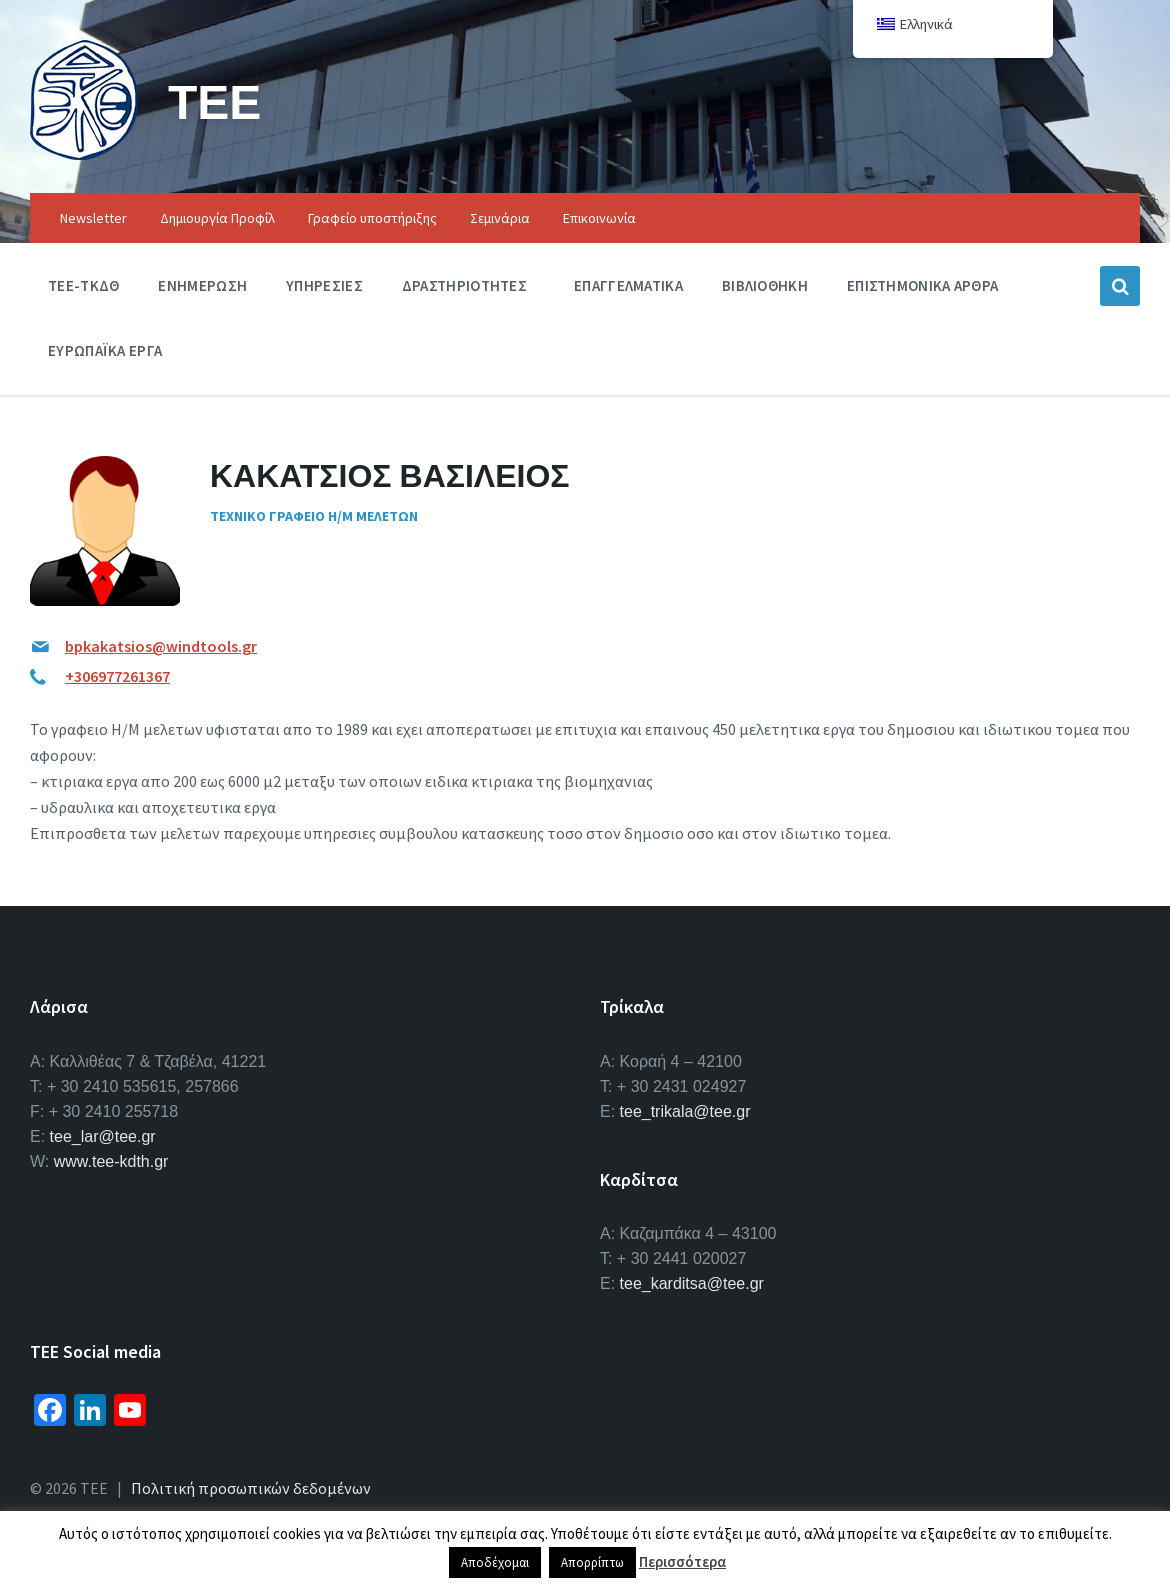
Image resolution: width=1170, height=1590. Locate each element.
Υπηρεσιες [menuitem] (324, 285)
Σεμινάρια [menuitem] (500, 218)
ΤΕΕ (214, 101)
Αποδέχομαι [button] (495, 1562)
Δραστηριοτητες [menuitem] (464, 285)
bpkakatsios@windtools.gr (161, 646)
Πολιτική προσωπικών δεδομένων (251, 1488)
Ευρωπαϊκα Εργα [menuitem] (105, 350)
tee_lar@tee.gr (103, 1136)
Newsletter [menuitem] (93, 218)
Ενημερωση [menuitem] (202, 285)
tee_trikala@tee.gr (685, 1111)
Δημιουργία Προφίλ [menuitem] (217, 218)
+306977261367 (117, 676)
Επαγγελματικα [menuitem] (628, 285)
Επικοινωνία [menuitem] (599, 218)
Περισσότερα (682, 1561)
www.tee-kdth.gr (111, 1161)
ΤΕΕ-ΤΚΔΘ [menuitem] (83, 285)
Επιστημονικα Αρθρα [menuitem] (922, 285)
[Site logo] (84, 154)
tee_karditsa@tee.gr (692, 1283)
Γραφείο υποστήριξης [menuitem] (372, 218)
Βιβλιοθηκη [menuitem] (765, 285)
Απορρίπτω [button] (592, 1562)
